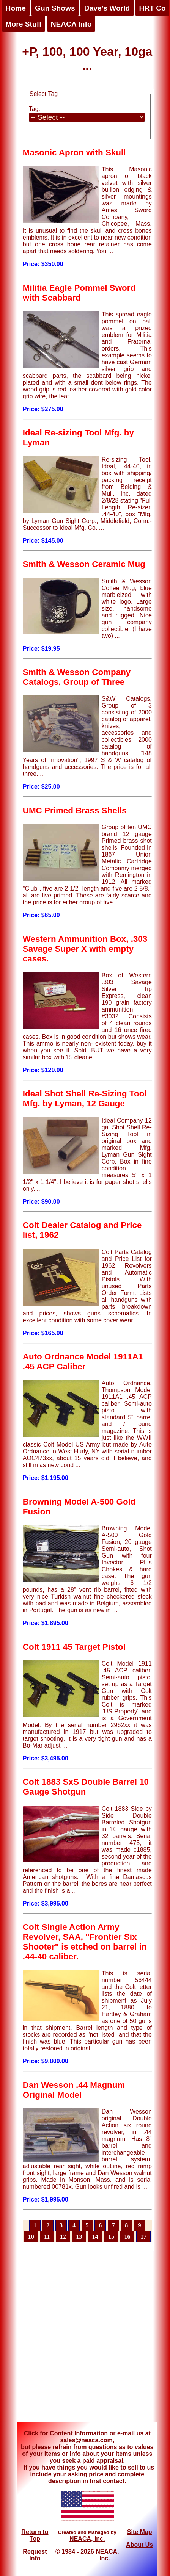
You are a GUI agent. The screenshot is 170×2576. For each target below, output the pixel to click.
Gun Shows (55, 8)
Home (16, 8)
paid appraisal (102, 2460)
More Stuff (24, 24)
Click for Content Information (66, 2433)
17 (143, 2236)
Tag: (34, 109)
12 (63, 2236)
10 (31, 2236)
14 (95, 2236)
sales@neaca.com (86, 2440)
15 (111, 2236)
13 (79, 2236)
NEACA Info (71, 24)
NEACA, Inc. (87, 2538)
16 (127, 2236)
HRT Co (152, 8)
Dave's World (107, 8)
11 (47, 2236)
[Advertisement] (76, 2337)
